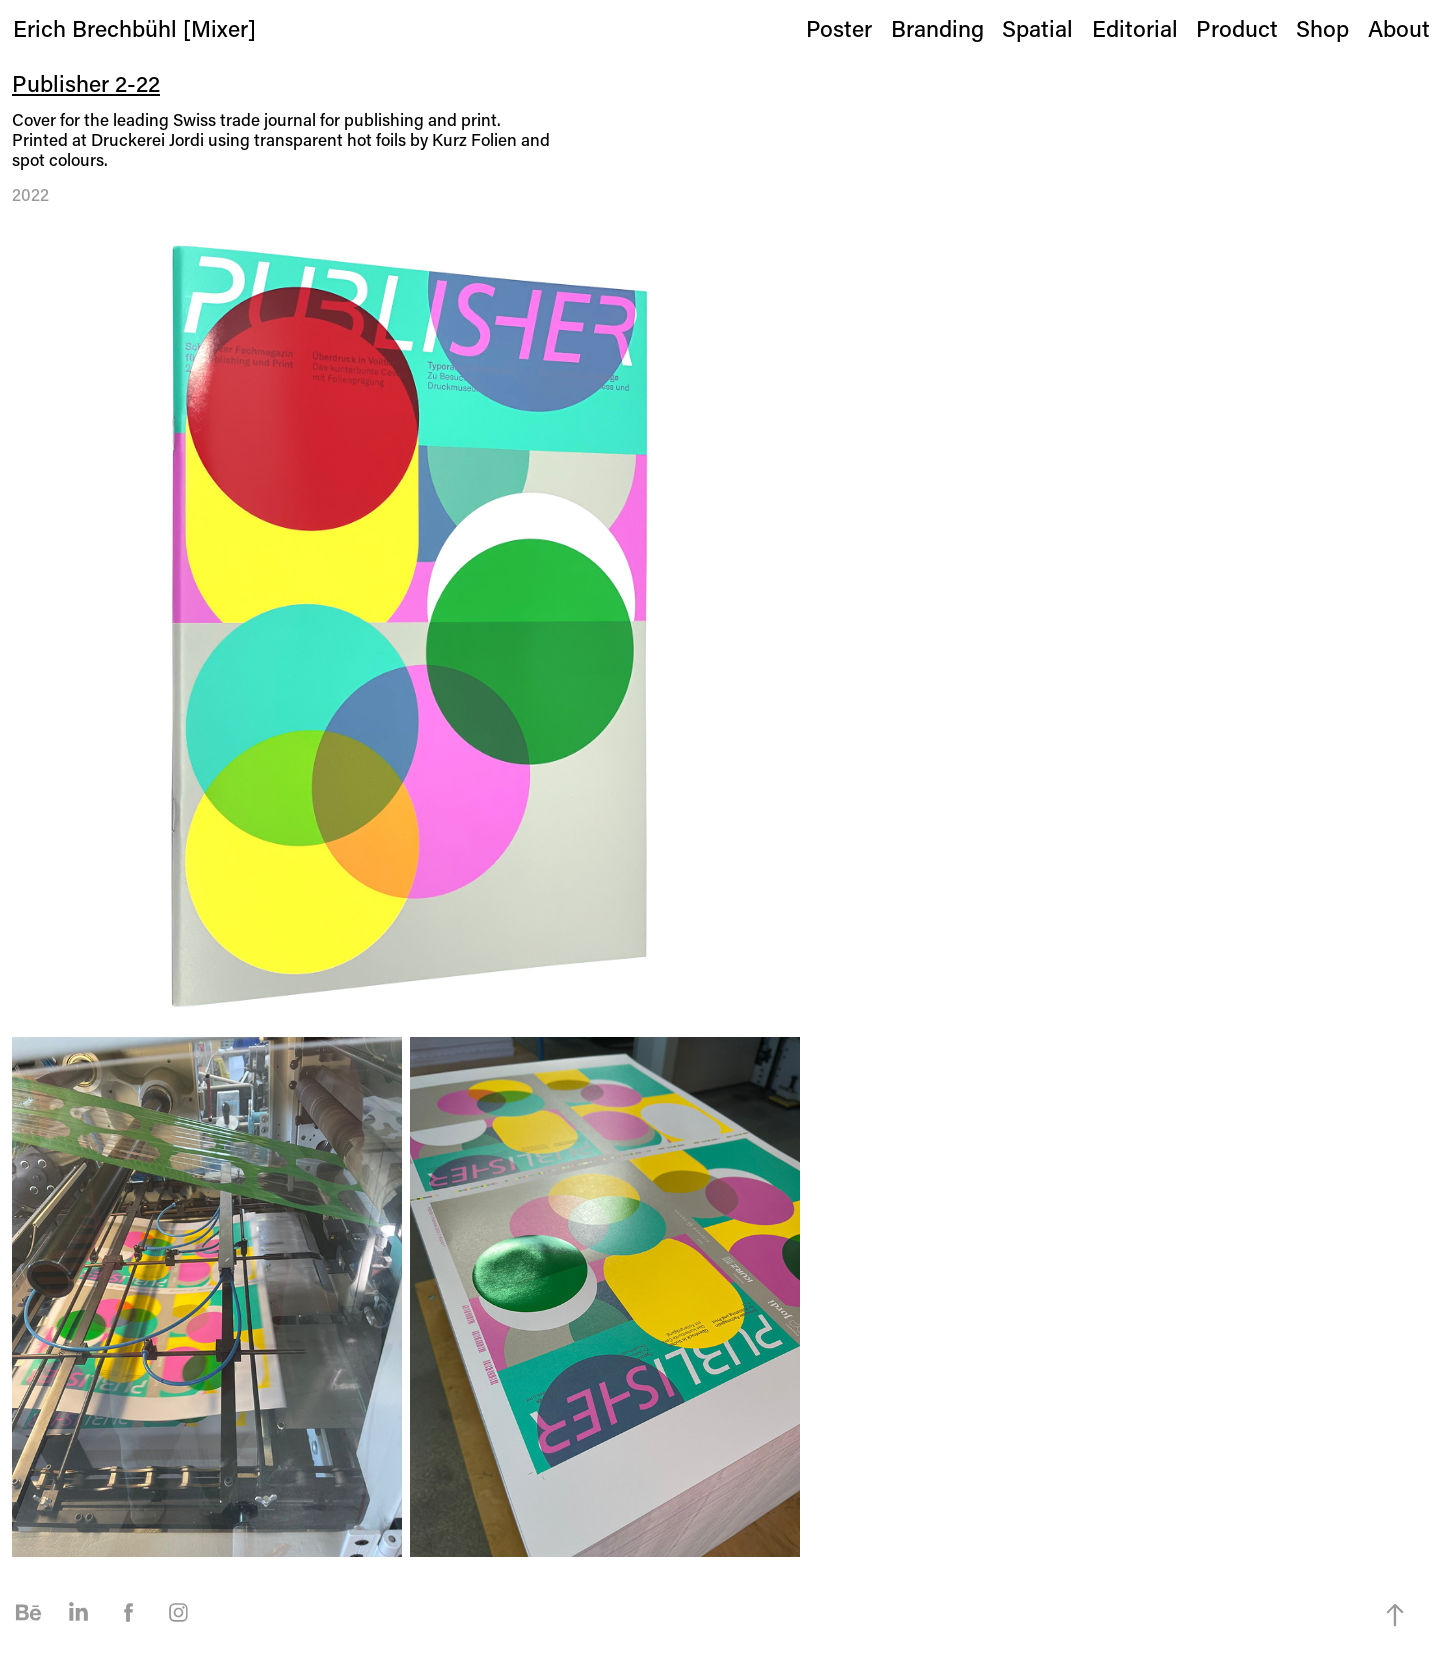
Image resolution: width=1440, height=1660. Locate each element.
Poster (839, 28)
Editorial (1135, 28)
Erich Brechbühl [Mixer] (134, 28)
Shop (1322, 28)
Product (1237, 28)
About (1399, 28)
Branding (937, 28)
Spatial (1037, 28)
